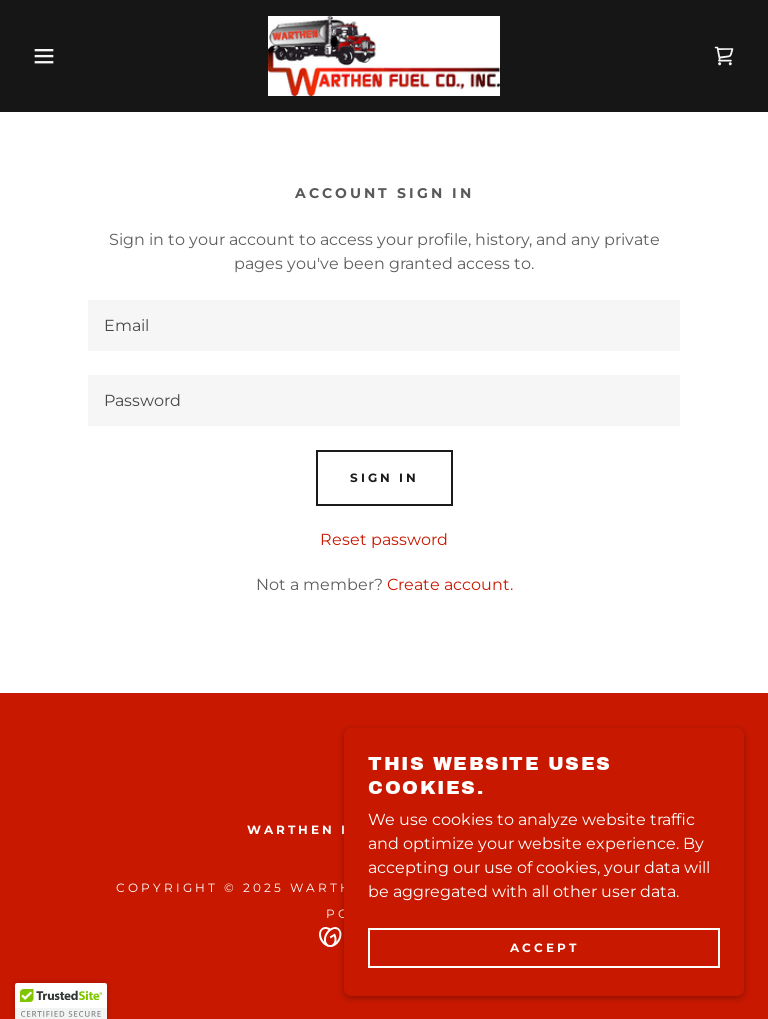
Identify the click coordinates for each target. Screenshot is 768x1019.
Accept (544, 947)
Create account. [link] (450, 584)
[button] (38, 56)
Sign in (384, 477)
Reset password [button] (384, 539)
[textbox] (384, 325)
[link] (384, 56)
